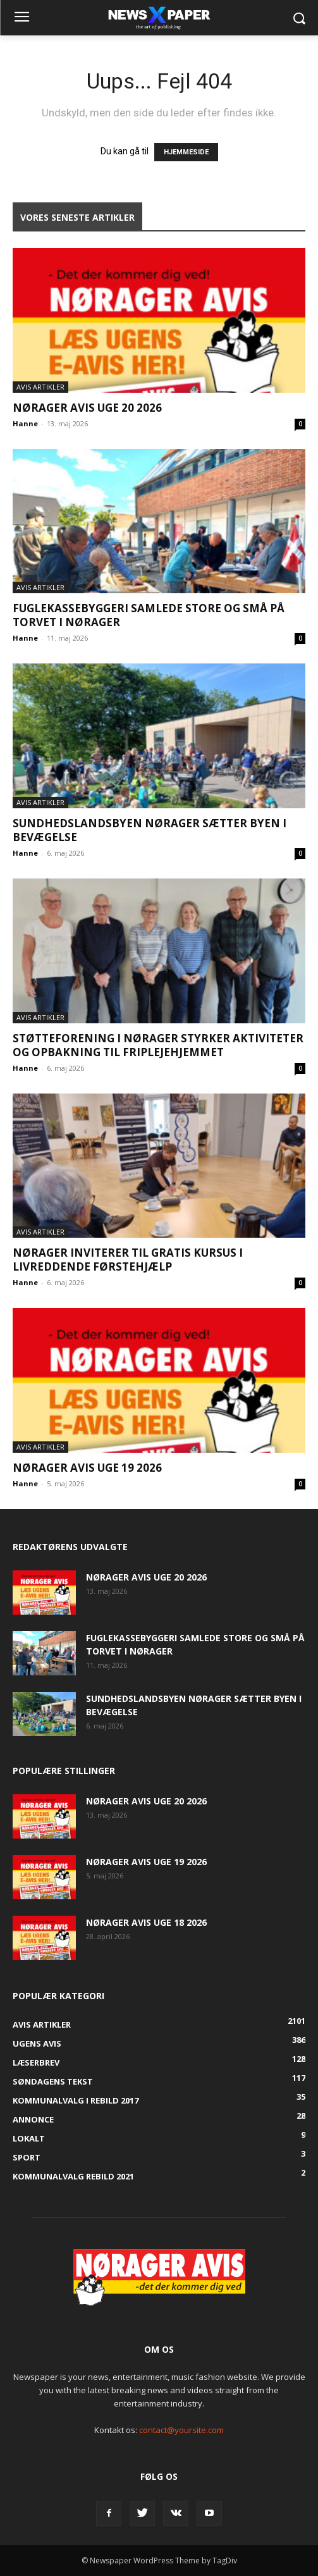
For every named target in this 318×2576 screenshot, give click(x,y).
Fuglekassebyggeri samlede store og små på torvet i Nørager (148, 615)
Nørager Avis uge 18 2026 (146, 1922)
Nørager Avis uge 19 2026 (87, 1467)
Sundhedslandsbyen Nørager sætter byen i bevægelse (149, 830)
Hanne (25, 423)
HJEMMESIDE (186, 152)
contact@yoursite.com (181, 2430)
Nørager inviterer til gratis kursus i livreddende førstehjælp (128, 1259)
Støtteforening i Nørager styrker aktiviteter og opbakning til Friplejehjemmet (158, 1045)
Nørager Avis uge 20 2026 (87, 407)
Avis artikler (40, 386)
